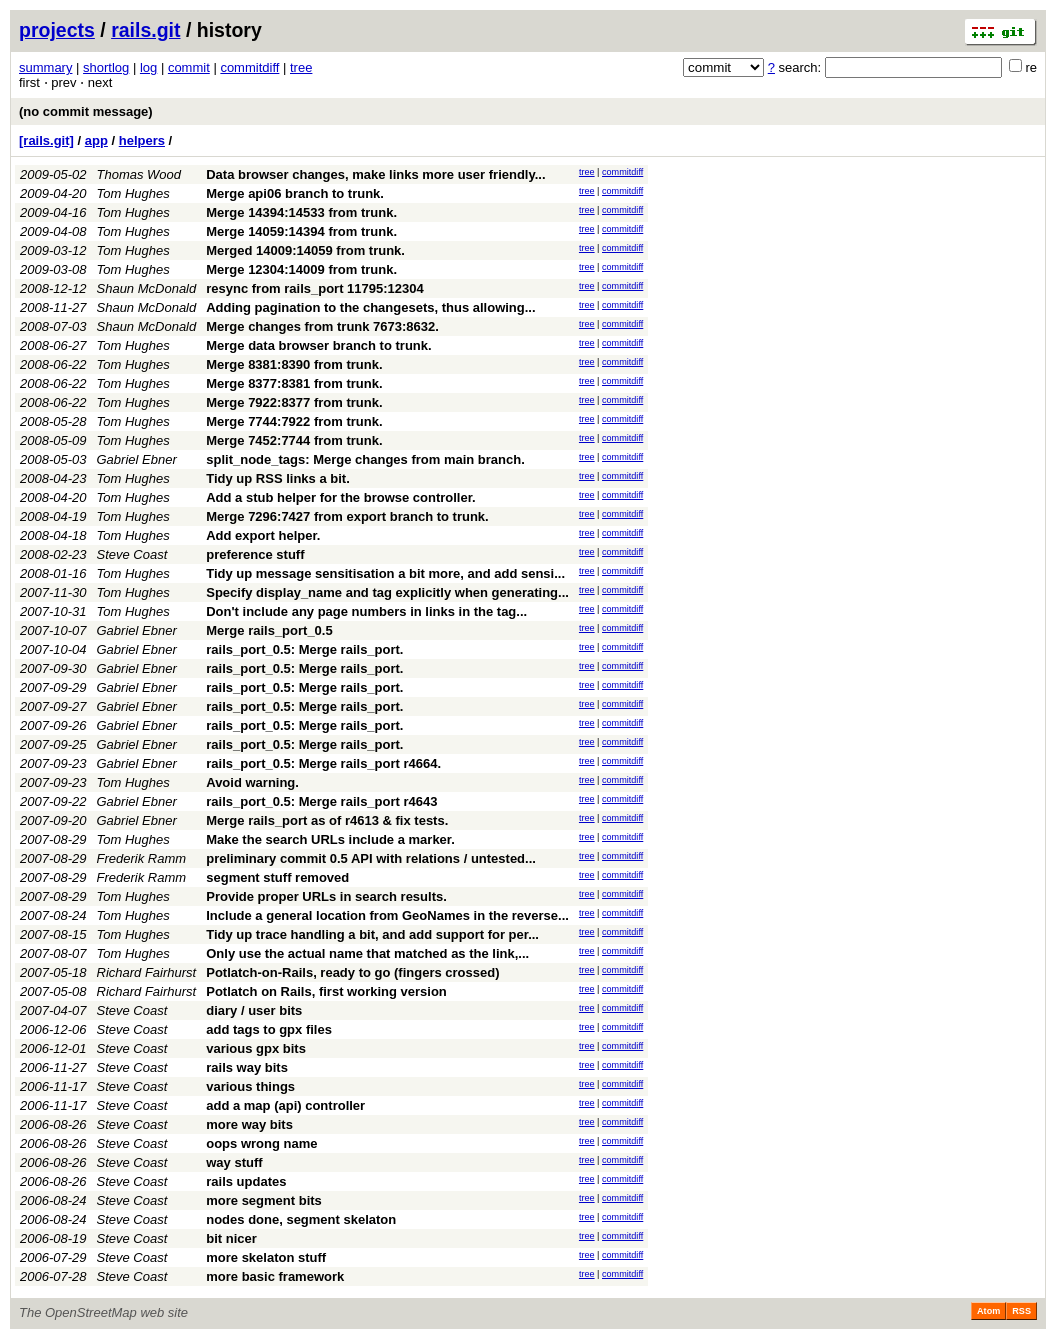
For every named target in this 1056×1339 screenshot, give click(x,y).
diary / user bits (254, 1010)
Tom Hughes (133, 193)
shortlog (106, 67)
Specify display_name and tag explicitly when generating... (387, 592)
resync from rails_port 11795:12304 (315, 288)
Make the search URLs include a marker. (330, 839)
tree (301, 67)
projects (57, 30)
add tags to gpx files (269, 1029)
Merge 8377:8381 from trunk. (294, 383)
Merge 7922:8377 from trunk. (294, 402)
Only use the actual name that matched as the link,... (367, 953)
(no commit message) (86, 111)
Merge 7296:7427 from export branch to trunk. (347, 516)
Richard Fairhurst (147, 972)
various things (250, 1086)
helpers (142, 140)
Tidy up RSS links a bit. (278, 478)
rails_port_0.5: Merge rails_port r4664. (323, 763)
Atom (988, 1311)
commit (189, 67)
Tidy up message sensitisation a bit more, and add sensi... (385, 573)
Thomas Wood (139, 174)
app (96, 140)
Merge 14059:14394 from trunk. (301, 231)
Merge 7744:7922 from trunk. (294, 421)
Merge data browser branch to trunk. (318, 345)
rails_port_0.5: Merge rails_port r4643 (321, 801)
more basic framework (275, 1276)
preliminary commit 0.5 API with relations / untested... (371, 858)
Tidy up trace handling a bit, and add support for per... (372, 934)
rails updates (246, 1181)
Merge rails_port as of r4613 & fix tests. (327, 820)
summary (45, 67)
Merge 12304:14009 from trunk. (301, 269)
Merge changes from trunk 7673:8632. (322, 326)
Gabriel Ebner (137, 459)
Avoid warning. (252, 782)
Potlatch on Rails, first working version (326, 991)
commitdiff (249, 67)
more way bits (249, 1124)
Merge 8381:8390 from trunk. (294, 364)
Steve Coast (132, 554)
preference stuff (255, 554)
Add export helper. (263, 535)
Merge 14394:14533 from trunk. (301, 212)
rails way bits (247, 1067)
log (148, 67)
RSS (1021, 1311)
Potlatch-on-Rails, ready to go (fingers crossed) (352, 972)
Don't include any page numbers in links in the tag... (366, 611)
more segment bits (264, 1200)
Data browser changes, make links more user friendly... (375, 174)
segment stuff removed (277, 877)
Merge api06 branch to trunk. (295, 193)
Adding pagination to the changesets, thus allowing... (370, 307)
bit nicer (231, 1238)
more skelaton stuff (266, 1257)
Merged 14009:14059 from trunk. (305, 250)
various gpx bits (256, 1048)
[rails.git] (46, 140)
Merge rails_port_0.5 (269, 630)
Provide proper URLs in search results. (326, 896)
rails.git (145, 30)
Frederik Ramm (142, 858)
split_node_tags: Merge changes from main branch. (365, 459)
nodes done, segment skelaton (301, 1219)
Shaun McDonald (147, 288)
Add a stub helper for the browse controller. (340, 497)
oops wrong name (261, 1143)
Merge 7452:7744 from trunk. (294, 440)
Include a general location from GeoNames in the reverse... (387, 915)
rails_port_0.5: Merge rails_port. (304, 649)
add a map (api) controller (285, 1105)
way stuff (234, 1162)
